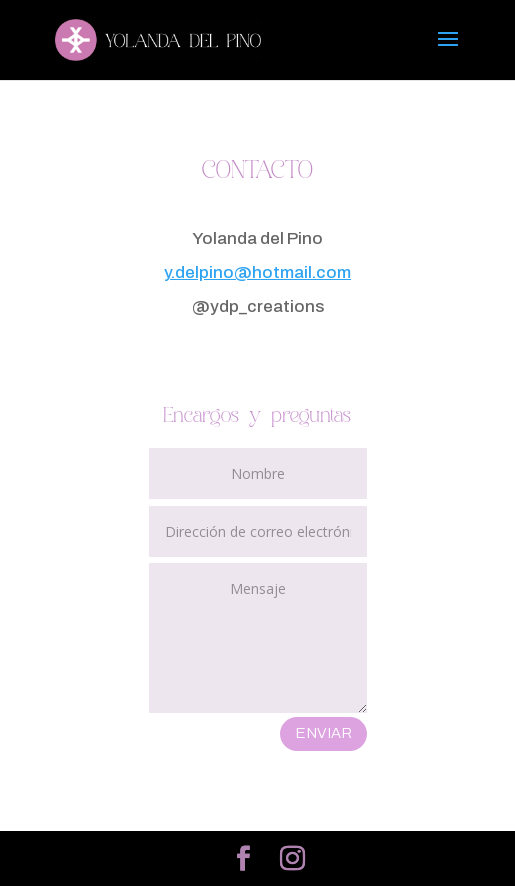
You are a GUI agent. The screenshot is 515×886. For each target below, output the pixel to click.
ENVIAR (323, 733)
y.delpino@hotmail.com (257, 272)
